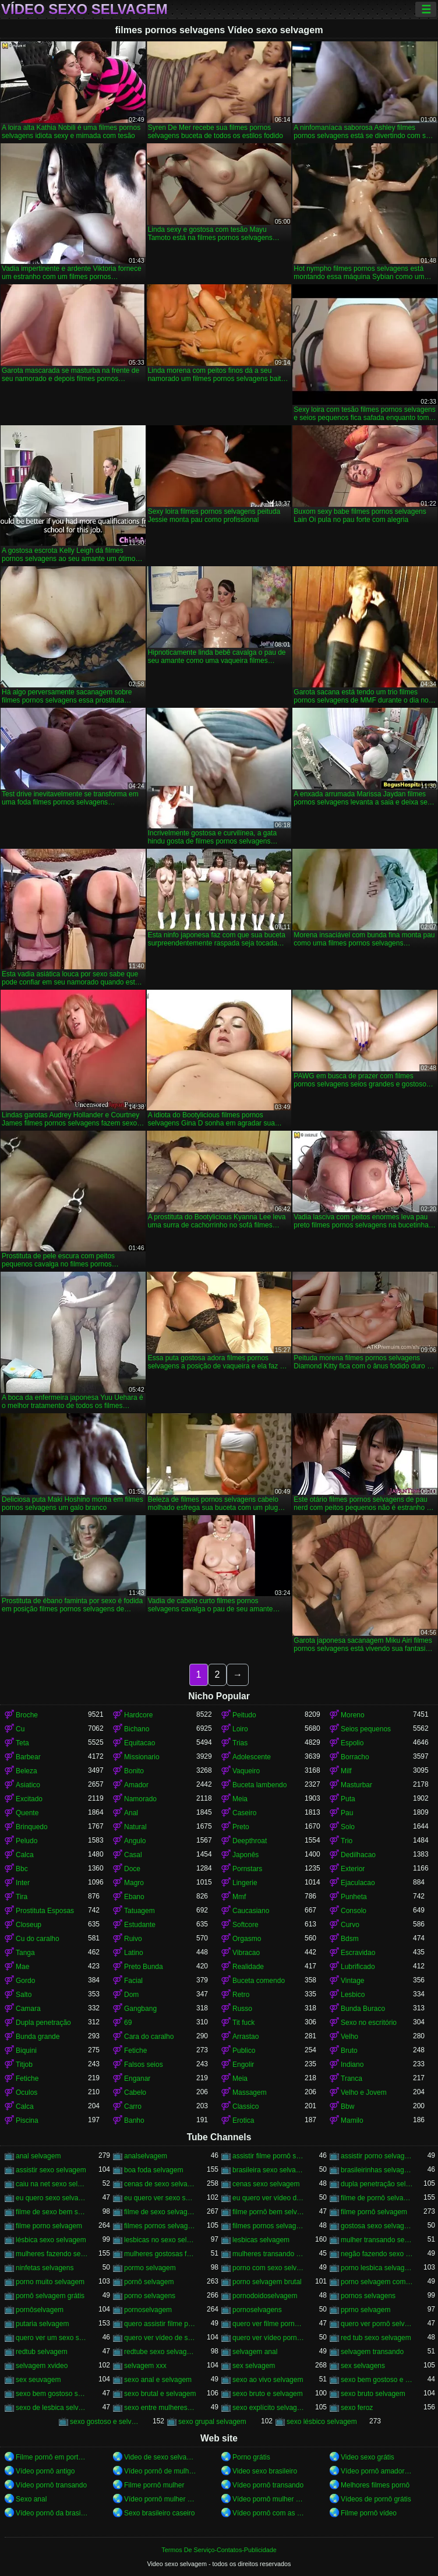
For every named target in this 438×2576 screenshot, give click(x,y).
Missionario (142, 1757)
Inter (23, 1883)
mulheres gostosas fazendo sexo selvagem (160, 2254)
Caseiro (244, 1813)
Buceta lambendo (259, 1785)
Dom (131, 1995)
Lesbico (353, 1995)
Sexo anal (31, 2499)
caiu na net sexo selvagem (52, 2184)
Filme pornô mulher (154, 2485)
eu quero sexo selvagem (52, 2198)
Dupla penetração (43, 2023)
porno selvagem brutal (267, 2282)
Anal (131, 1813)
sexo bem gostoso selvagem (52, 2394)
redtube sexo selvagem (160, 2352)
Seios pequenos (366, 1729)
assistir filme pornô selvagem (268, 2156)
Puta (348, 1799)
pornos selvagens (368, 2296)
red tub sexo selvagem (376, 2338)
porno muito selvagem (50, 2282)
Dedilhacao (358, 1855)
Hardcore (138, 1715)
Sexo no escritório (369, 2023)
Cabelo (135, 2092)
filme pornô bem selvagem (268, 2212)
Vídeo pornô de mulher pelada (160, 2471)
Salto (23, 1995)
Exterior (353, 1869)
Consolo (353, 1911)
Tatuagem (139, 1911)
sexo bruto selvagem (373, 2394)
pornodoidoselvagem (264, 2296)
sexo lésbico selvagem (322, 2422)
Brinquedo (32, 1827)
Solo (348, 1827)
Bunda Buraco (363, 2009)
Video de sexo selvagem (160, 2457)
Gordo (25, 1981)
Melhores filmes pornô (375, 2485)
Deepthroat (249, 1841)
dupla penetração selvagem (377, 2184)
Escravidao (358, 1953)
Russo (242, 2009)
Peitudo (244, 1715)
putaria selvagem (42, 2324)
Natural (135, 1827)
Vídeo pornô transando (51, 2485)
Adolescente (251, 1757)
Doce (132, 1869)
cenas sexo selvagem (265, 2184)
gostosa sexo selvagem (377, 2226)
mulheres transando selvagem (268, 2254)
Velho (349, 2036)
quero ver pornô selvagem (377, 2324)
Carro (133, 2106)
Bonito (134, 1771)
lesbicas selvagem (260, 2240)
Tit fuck (243, 2023)
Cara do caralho (149, 2036)
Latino (133, 1953)
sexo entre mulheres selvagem (160, 2408)
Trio (346, 1841)
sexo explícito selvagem (268, 2408)
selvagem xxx (145, 2366)
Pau (347, 1813)
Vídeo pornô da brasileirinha (52, 2513)
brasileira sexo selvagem (268, 2170)
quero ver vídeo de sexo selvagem (160, 2338)
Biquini (26, 2050)
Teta (22, 1743)
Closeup (28, 1925)
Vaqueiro (246, 1771)
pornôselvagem (39, 2310)
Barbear (28, 1757)
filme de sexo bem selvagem (52, 2212)
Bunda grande (37, 2036)
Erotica (243, 2120)
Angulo (135, 1841)
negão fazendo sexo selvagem (377, 2254)
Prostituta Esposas (45, 1911)
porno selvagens (149, 2296)
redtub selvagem (42, 2352)
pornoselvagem (148, 2310)
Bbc (22, 1869)
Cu (20, 1729)
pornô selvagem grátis (50, 2296)
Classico (245, 2106)
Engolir (243, 2064)
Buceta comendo (258, 1981)
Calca (25, 1855)
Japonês (245, 1855)
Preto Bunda (143, 1967)
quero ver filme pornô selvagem (268, 2324)
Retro (240, 1995)
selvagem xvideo (42, 2366)
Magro (134, 1883)
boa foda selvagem (153, 2170)
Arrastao (245, 2036)
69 (128, 2023)
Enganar (137, 2078)
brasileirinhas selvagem (377, 2170)
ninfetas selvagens (44, 2268)
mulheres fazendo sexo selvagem (52, 2254)
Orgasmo (246, 1939)
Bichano (136, 1729)
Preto (240, 1827)
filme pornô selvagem (374, 2212)
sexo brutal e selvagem (160, 2394)
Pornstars (247, 1869)
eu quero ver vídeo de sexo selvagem (268, 2198)
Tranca (351, 2078)
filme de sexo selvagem (160, 2212)
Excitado (29, 1799)
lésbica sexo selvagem (51, 2240)
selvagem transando (372, 2352)
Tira (21, 1897)
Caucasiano (250, 1911)
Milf (346, 1771)
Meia (240, 1799)
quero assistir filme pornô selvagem (160, 2324)
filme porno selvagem (49, 2226)
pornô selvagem (149, 2282)
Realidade (248, 1967)
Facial (133, 1981)
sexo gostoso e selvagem (106, 2422)
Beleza (26, 1771)
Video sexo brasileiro (264, 2471)
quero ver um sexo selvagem (52, 2338)
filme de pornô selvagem (377, 2198)
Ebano (134, 1897)
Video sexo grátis (367, 2457)
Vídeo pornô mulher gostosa (268, 2499)
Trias (240, 1743)
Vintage (352, 1981)
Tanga (25, 1953)
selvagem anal (254, 2352)
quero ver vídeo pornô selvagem (268, 2338)
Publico (243, 2050)
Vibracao (246, 1953)
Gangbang (140, 2009)
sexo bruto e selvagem (267, 2394)
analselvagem (145, 2156)
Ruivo (133, 1939)
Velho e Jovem (364, 2092)
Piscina (27, 2120)
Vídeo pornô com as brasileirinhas (268, 2513)
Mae (22, 1967)
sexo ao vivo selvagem (267, 2380)
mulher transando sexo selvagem (377, 2240)
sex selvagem (253, 2366)
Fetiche (135, 2050)
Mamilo (352, 2120)
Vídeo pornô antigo (45, 2471)
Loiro (240, 1729)
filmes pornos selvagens (268, 2226)
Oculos (26, 2092)
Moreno (353, 1715)
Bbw (347, 2106)
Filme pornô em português (52, 2457)
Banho (134, 2120)
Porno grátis (251, 2457)
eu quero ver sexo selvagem (160, 2198)
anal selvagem (38, 2156)
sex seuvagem (38, 2380)
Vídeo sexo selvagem (84, 9)
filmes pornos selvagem (160, 2226)
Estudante (140, 1925)
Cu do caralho (37, 1939)
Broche (27, 1715)
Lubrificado (358, 1967)
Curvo (350, 1925)
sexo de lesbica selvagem (52, 2408)
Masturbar (356, 1785)
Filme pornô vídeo (369, 2513)
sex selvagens (363, 2366)
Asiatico (28, 1785)
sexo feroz (357, 2408)
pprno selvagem (365, 2310)
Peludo (26, 1841)
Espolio (352, 1743)
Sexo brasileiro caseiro (159, 2513)
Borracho (355, 1757)
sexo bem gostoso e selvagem (377, 2380)
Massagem (249, 2092)
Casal (133, 1855)
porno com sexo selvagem (268, 2268)
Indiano (352, 2064)
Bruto (349, 2050)
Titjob (24, 2064)
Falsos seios (143, 2064)
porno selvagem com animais (377, 2282)
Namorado (140, 1799)
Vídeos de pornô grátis (376, 2499)
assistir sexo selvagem (51, 2170)
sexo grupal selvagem (212, 2422)
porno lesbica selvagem (377, 2268)
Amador (136, 1785)
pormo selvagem (150, 2268)
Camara (28, 2009)
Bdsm (350, 1939)
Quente (27, 1813)
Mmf (239, 1897)
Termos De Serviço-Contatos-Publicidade (218, 2549)
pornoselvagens (257, 2310)
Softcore (245, 1925)
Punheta (354, 1897)
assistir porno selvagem (377, 2156)
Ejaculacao (358, 1883)
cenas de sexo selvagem (160, 2184)
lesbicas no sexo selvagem (160, 2240)
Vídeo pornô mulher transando (160, 2499)
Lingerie (244, 1883)
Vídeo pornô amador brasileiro (377, 2471)
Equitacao (139, 1743)
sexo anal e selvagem (158, 2380)
